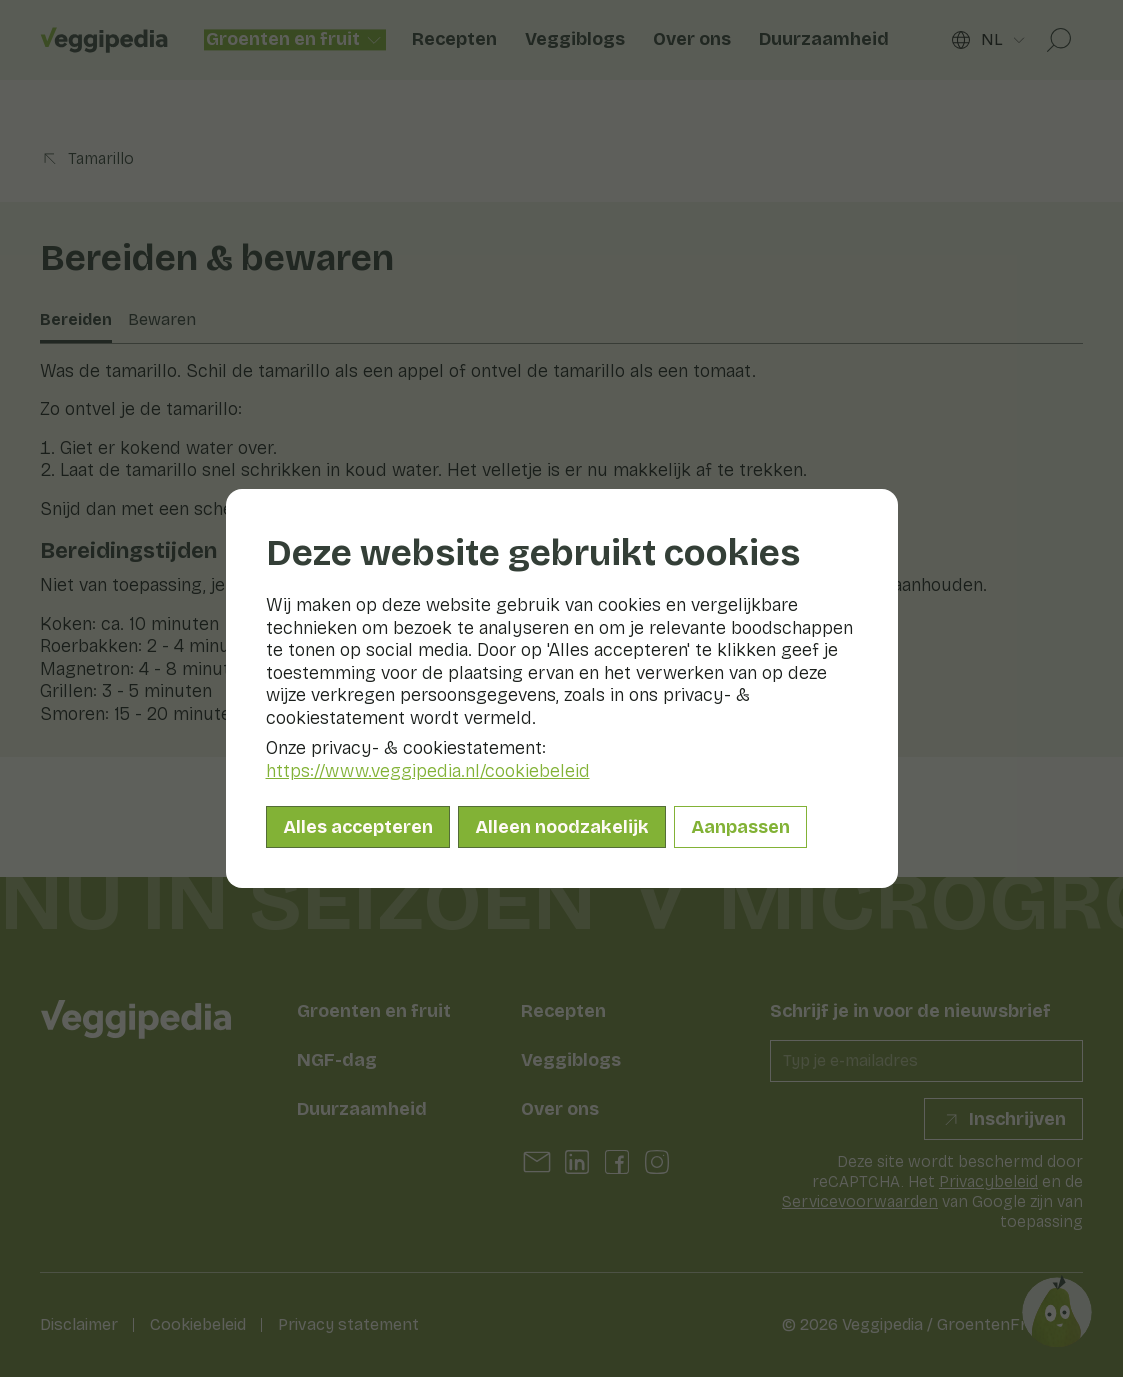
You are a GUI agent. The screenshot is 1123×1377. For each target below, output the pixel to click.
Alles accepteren (358, 827)
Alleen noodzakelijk (562, 827)
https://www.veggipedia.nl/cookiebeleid (428, 771)
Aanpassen (740, 827)
